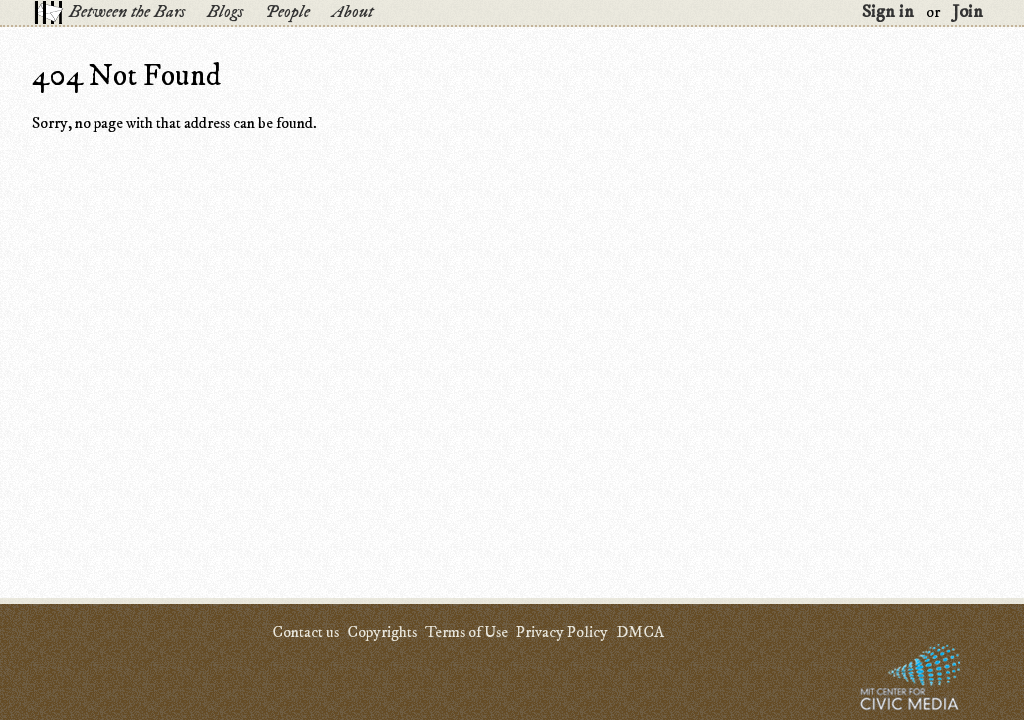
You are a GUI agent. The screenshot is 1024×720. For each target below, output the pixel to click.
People (287, 12)
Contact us (305, 632)
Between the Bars (127, 12)
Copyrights (382, 632)
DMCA (640, 632)
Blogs (225, 12)
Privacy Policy (562, 632)
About (352, 12)
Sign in (888, 12)
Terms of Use (466, 632)
